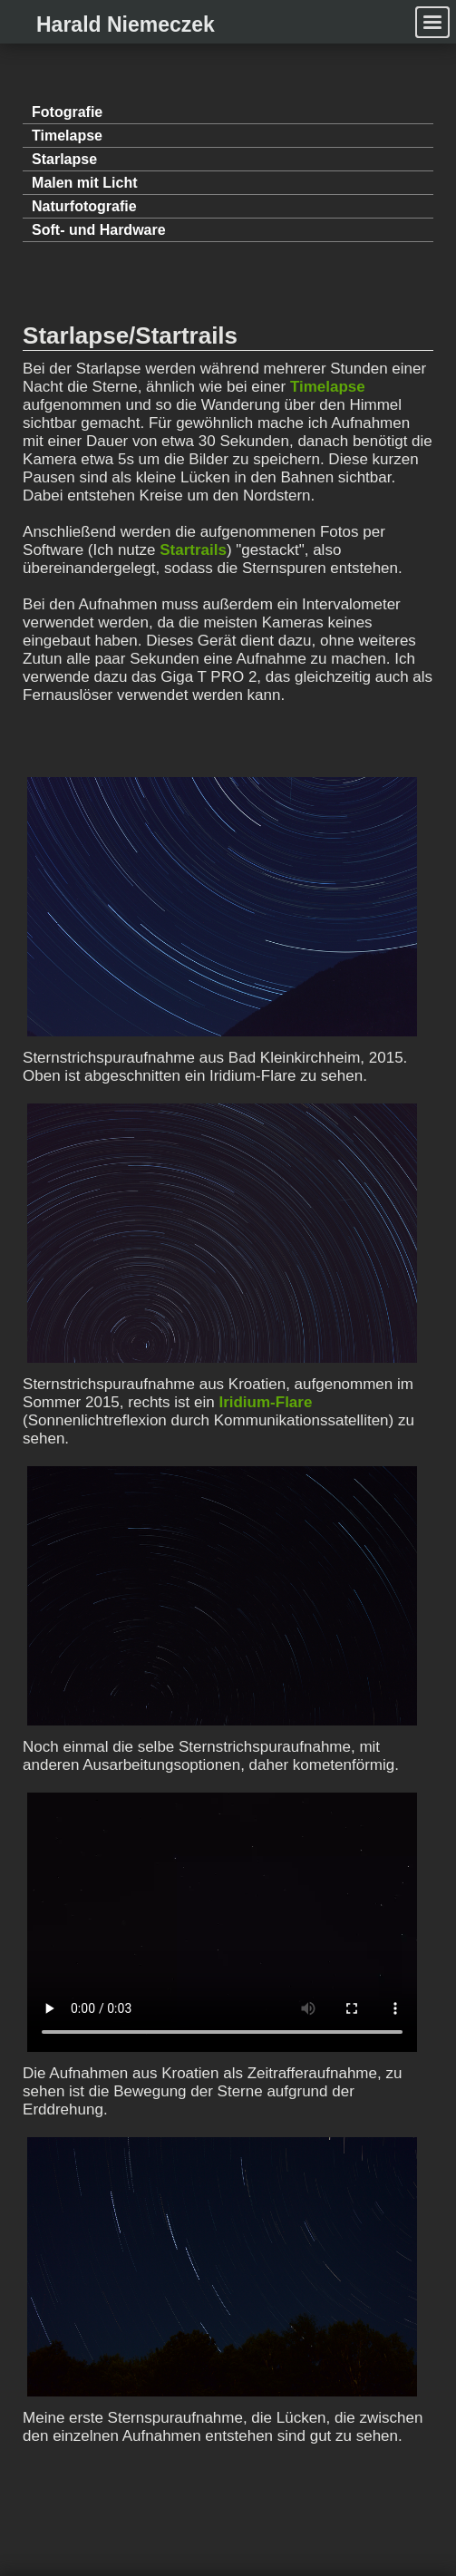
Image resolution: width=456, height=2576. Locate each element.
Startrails (193, 550)
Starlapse (64, 159)
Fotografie (67, 112)
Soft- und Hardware (99, 230)
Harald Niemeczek (125, 24)
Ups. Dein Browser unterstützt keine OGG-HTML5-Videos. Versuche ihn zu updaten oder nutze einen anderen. (222, 1922)
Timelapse (67, 135)
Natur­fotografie (84, 206)
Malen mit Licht (84, 182)
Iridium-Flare (265, 1402)
